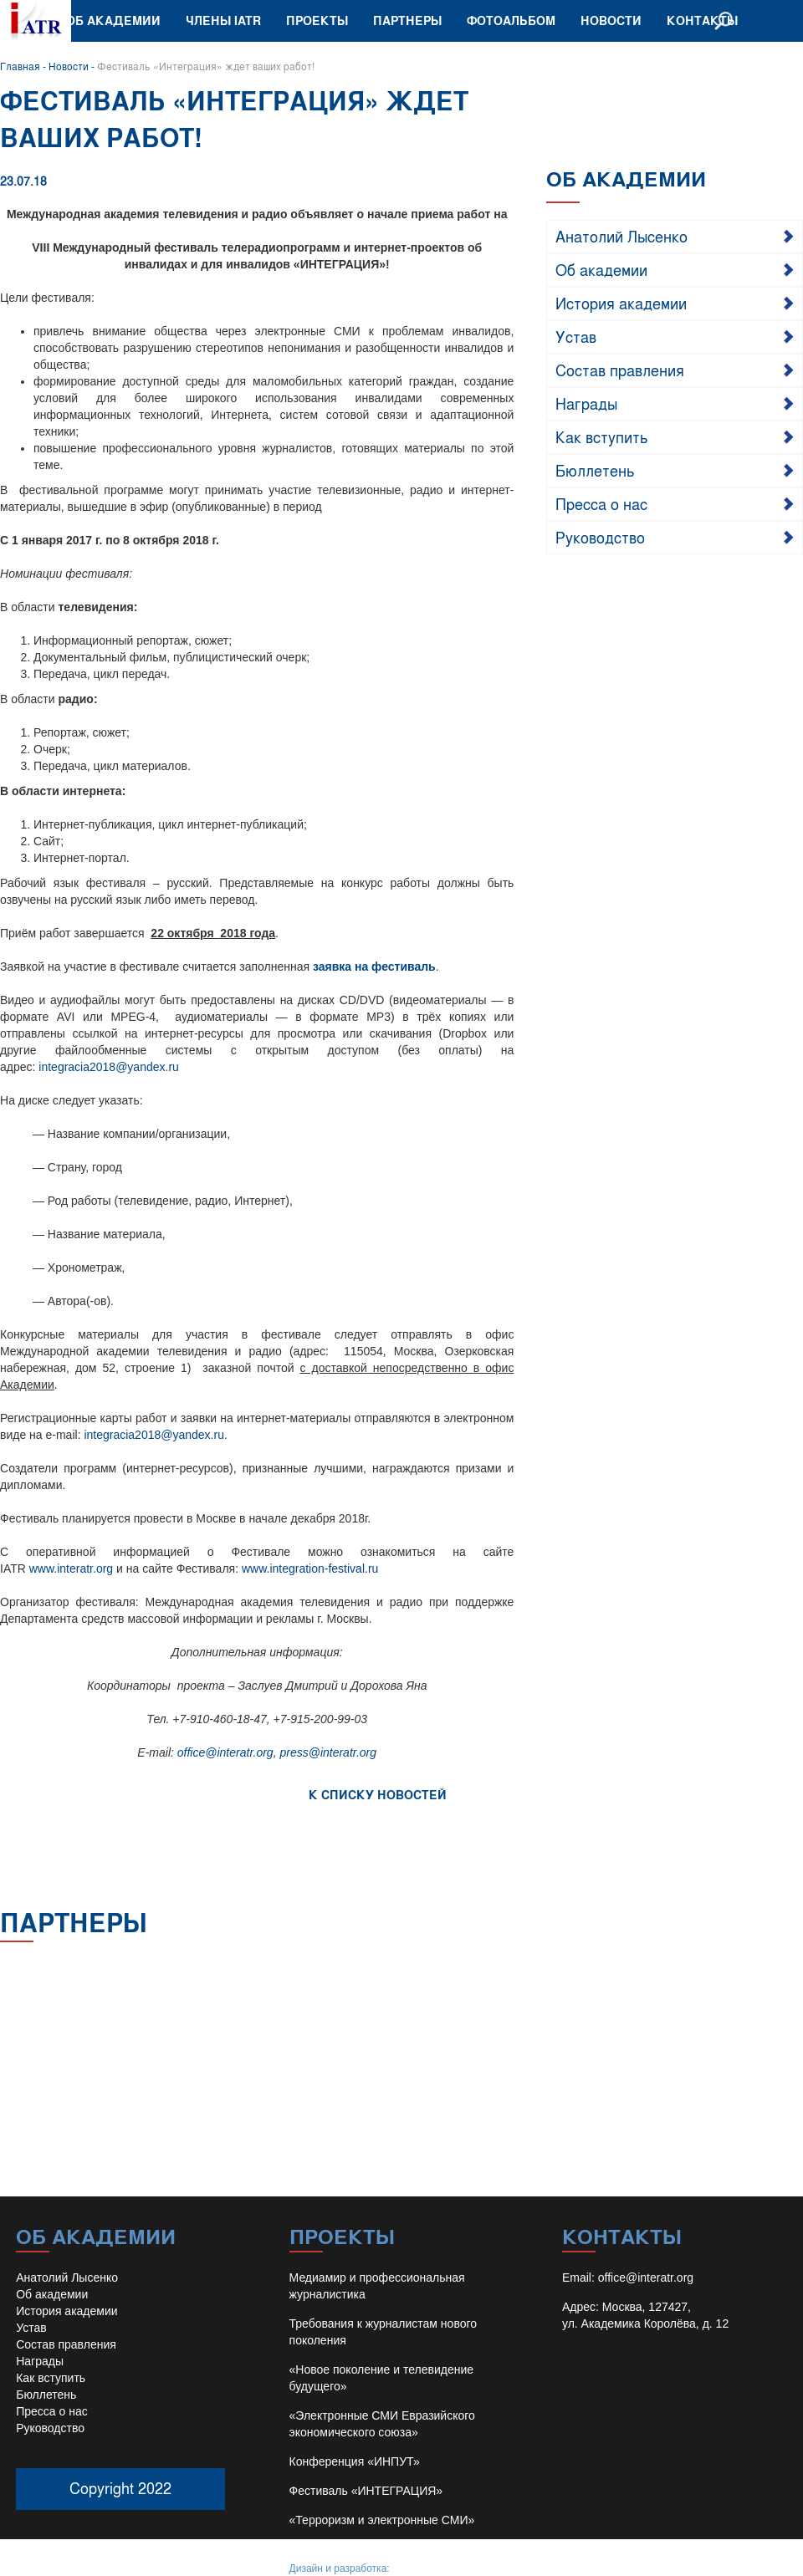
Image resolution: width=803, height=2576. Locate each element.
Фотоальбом (511, 20)
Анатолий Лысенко (621, 236)
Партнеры (407, 20)
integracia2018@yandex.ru (108, 1067)
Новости (611, 20)
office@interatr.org (225, 1752)
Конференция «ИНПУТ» (354, 2461)
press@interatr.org (327, 1752)
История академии (621, 303)
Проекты (317, 20)
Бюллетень (595, 470)
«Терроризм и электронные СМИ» (382, 2520)
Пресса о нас (601, 503)
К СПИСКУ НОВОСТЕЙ (378, 1794)
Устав (575, 336)
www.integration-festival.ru (310, 1568)
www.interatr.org (71, 1568)
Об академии (113, 20)
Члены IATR (223, 20)
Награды (586, 403)
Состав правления (619, 369)
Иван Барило (422, 2568)
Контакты (702, 20)
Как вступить (601, 436)
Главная (20, 66)
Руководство (600, 537)
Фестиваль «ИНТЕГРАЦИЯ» (366, 2490)
